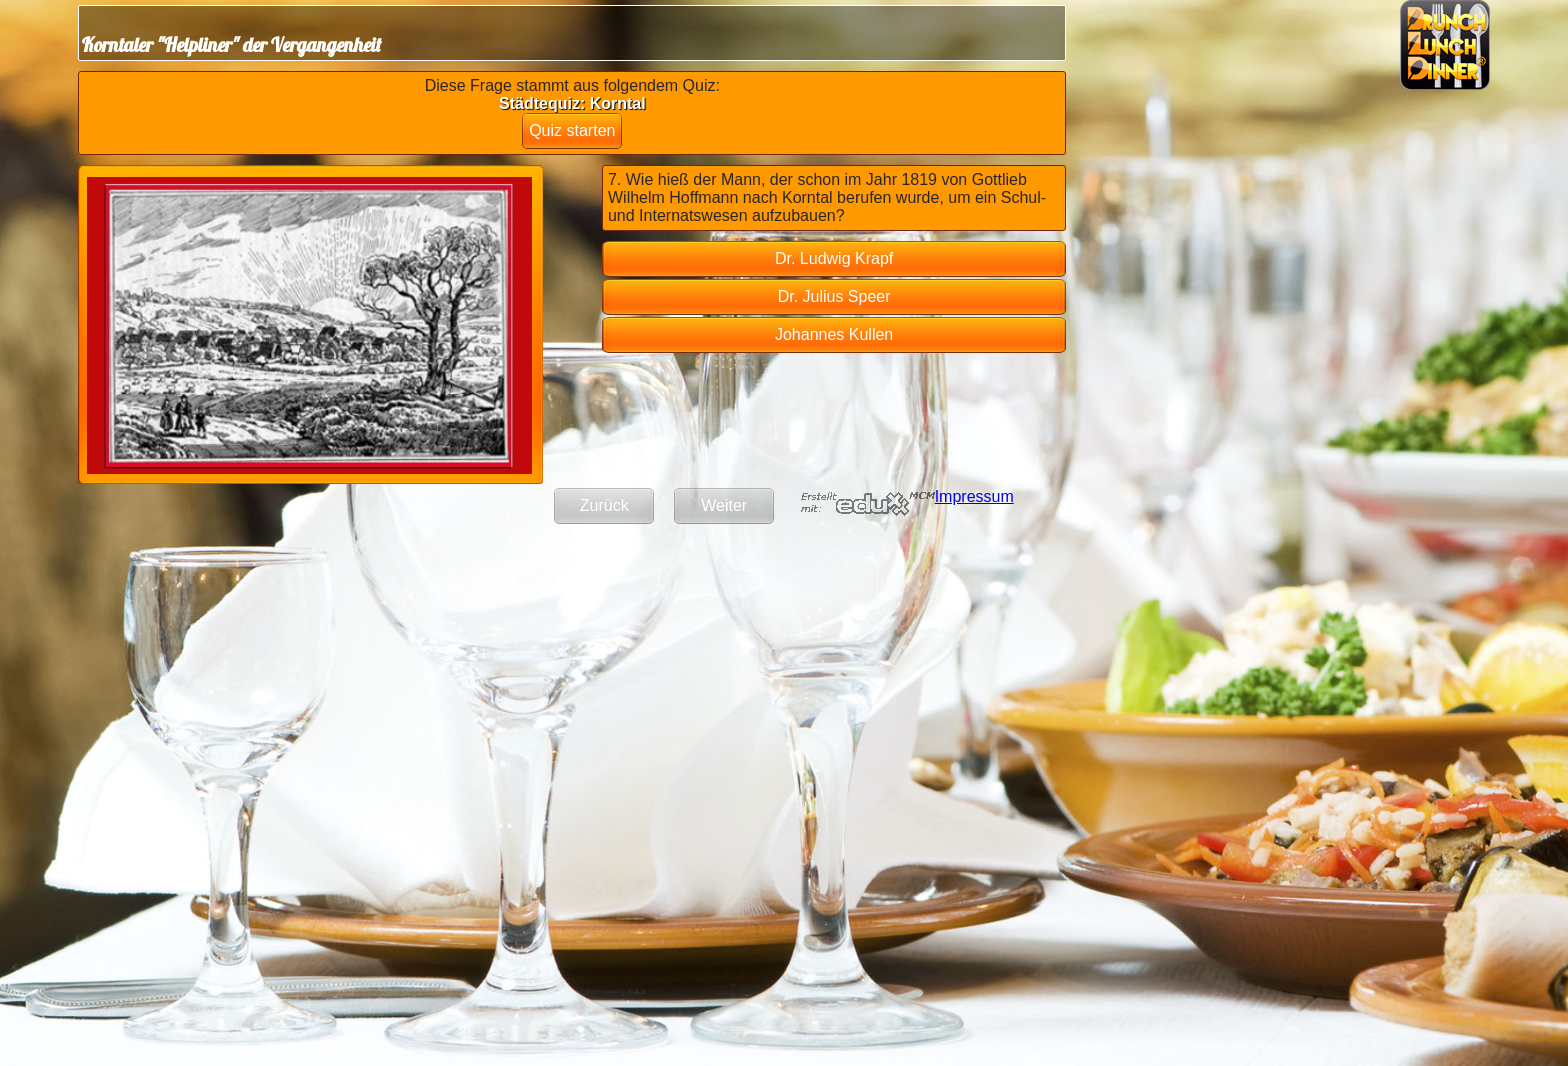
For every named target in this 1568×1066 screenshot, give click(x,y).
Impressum (974, 496)
